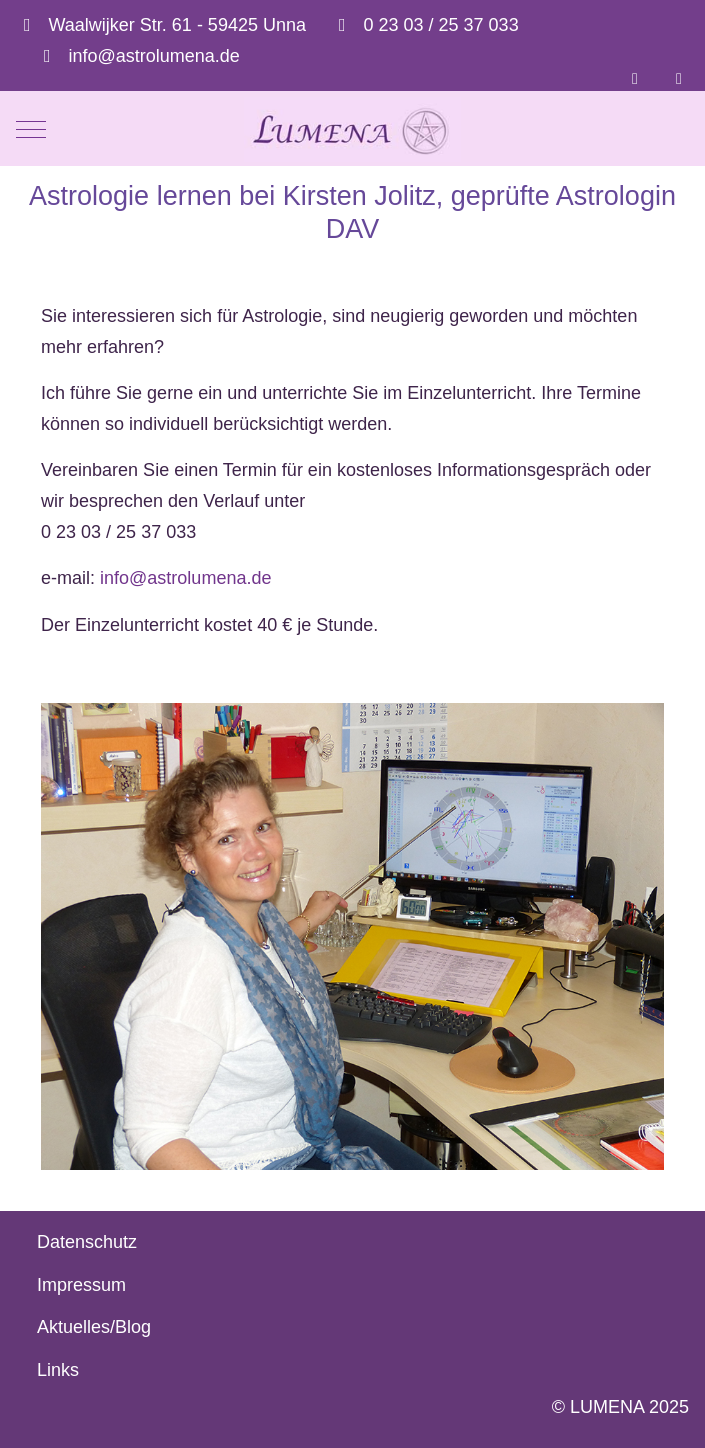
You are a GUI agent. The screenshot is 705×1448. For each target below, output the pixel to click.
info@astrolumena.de (154, 56)
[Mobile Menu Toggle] (31, 130)
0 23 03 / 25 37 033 (441, 25)
